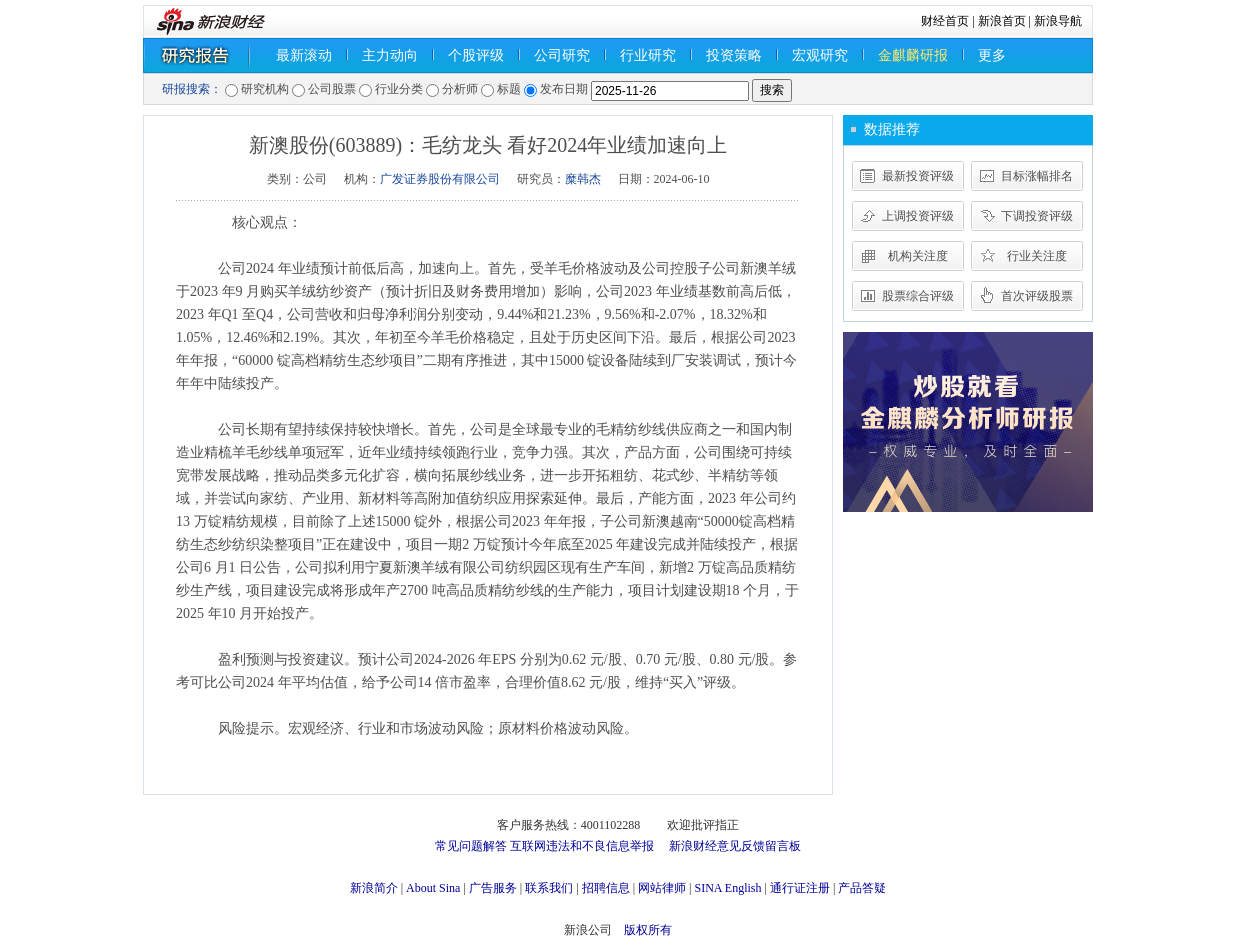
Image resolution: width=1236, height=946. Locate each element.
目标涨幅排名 (1037, 176)
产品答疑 (862, 888)
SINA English (727, 888)
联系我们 (549, 888)
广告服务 (493, 888)
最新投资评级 (918, 176)
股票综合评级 (918, 296)
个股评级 (476, 55)
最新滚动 (304, 55)
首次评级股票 (1037, 296)
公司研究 (562, 55)
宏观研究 (820, 55)
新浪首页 (1002, 21)
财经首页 (945, 21)
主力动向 (390, 55)
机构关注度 (918, 256)
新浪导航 (1058, 21)
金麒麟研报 (913, 55)
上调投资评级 (918, 216)
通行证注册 (800, 888)
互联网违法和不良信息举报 (582, 846)
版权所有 (648, 930)
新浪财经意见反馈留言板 (735, 846)
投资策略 (734, 55)
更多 (992, 55)
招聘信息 (606, 888)
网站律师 (662, 888)
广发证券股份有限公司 (440, 179)
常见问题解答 (471, 846)
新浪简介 (374, 888)
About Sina (433, 888)
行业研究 (648, 55)
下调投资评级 (1037, 216)
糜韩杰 (583, 179)
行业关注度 (1037, 256)
